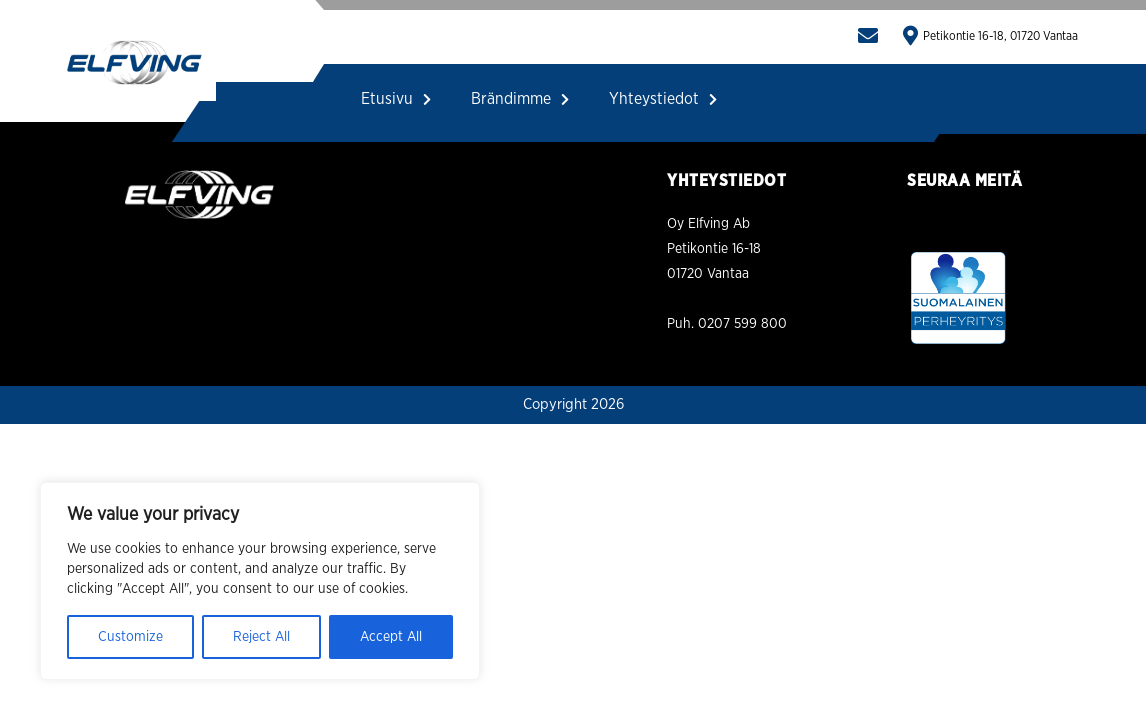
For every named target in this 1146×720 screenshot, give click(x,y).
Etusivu (396, 99)
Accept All (391, 637)
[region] (260, 581)
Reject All (261, 637)
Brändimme (520, 99)
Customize (130, 637)
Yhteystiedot (663, 99)
